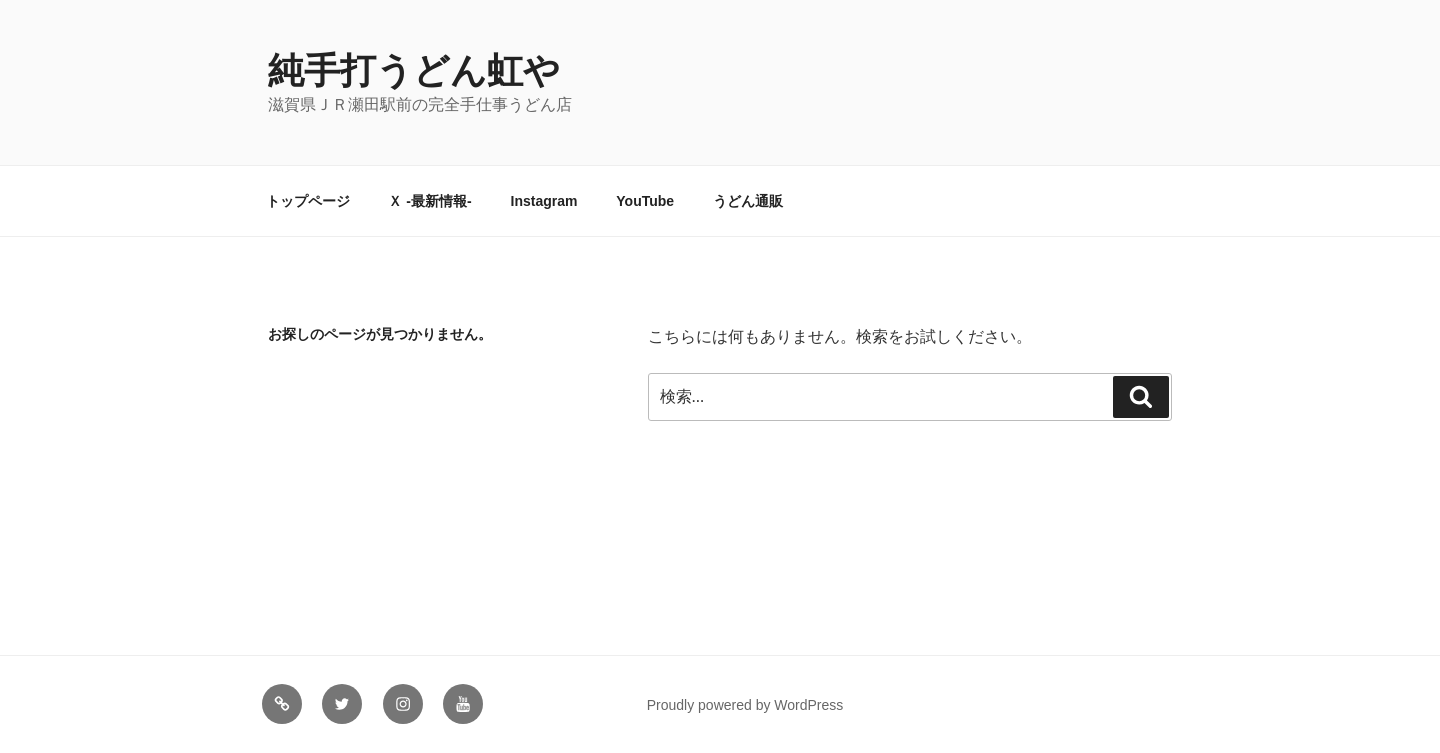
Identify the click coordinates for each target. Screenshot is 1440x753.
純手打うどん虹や (414, 70)
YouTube (645, 201)
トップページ (308, 201)
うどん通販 (748, 201)
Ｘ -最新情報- (429, 201)
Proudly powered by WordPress (745, 705)
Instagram (544, 201)
